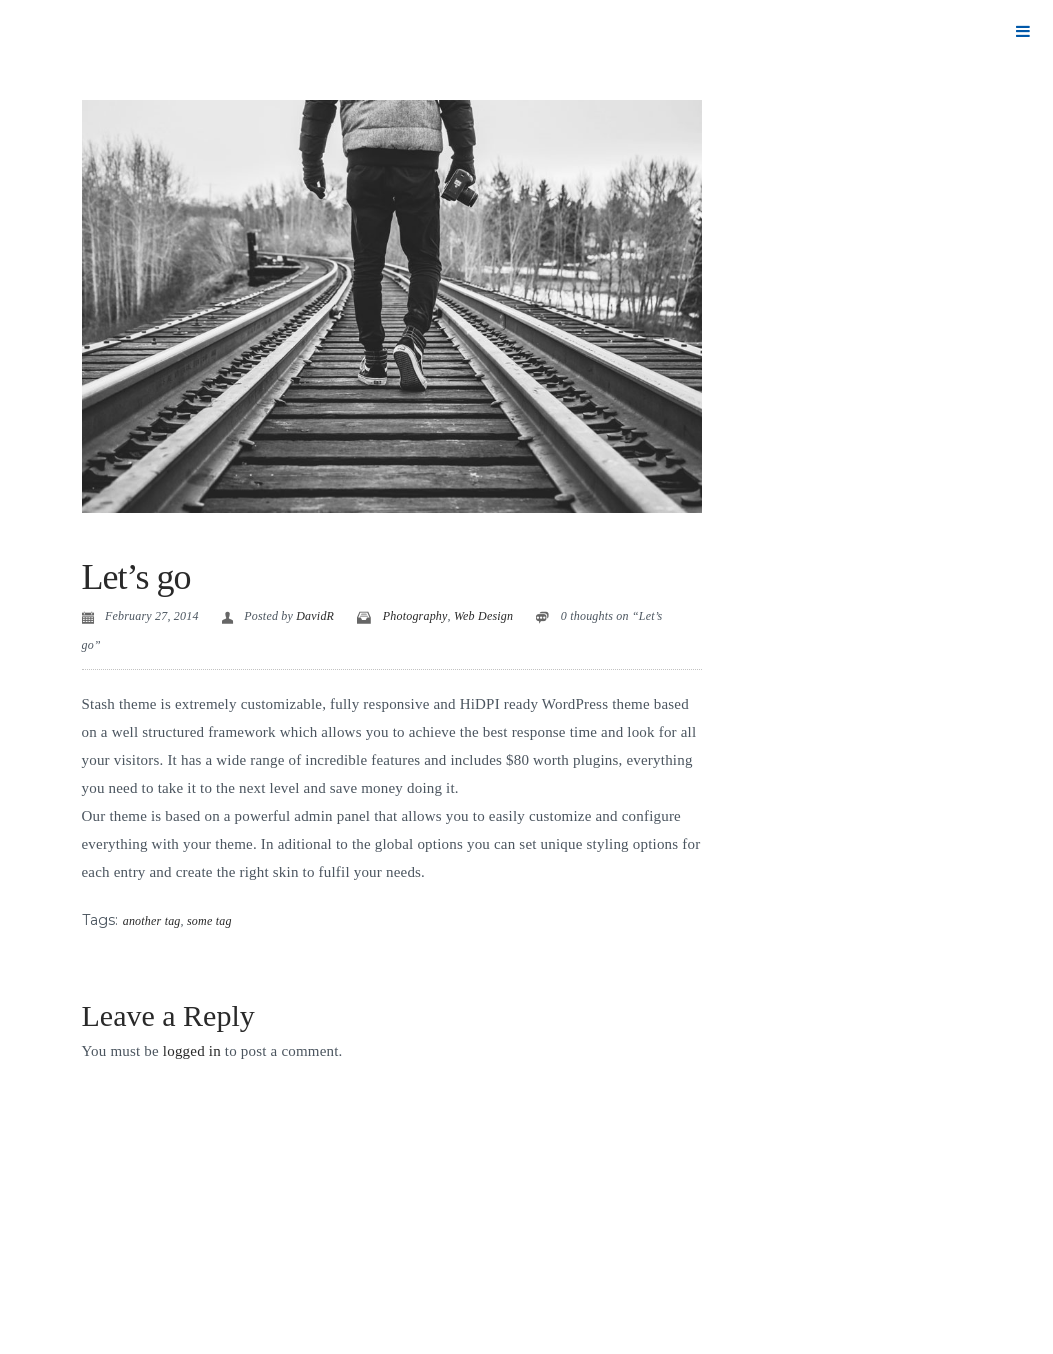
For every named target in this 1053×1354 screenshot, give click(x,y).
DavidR (315, 616)
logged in (192, 1051)
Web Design (483, 616)
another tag (152, 921)
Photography (415, 616)
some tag (209, 921)
